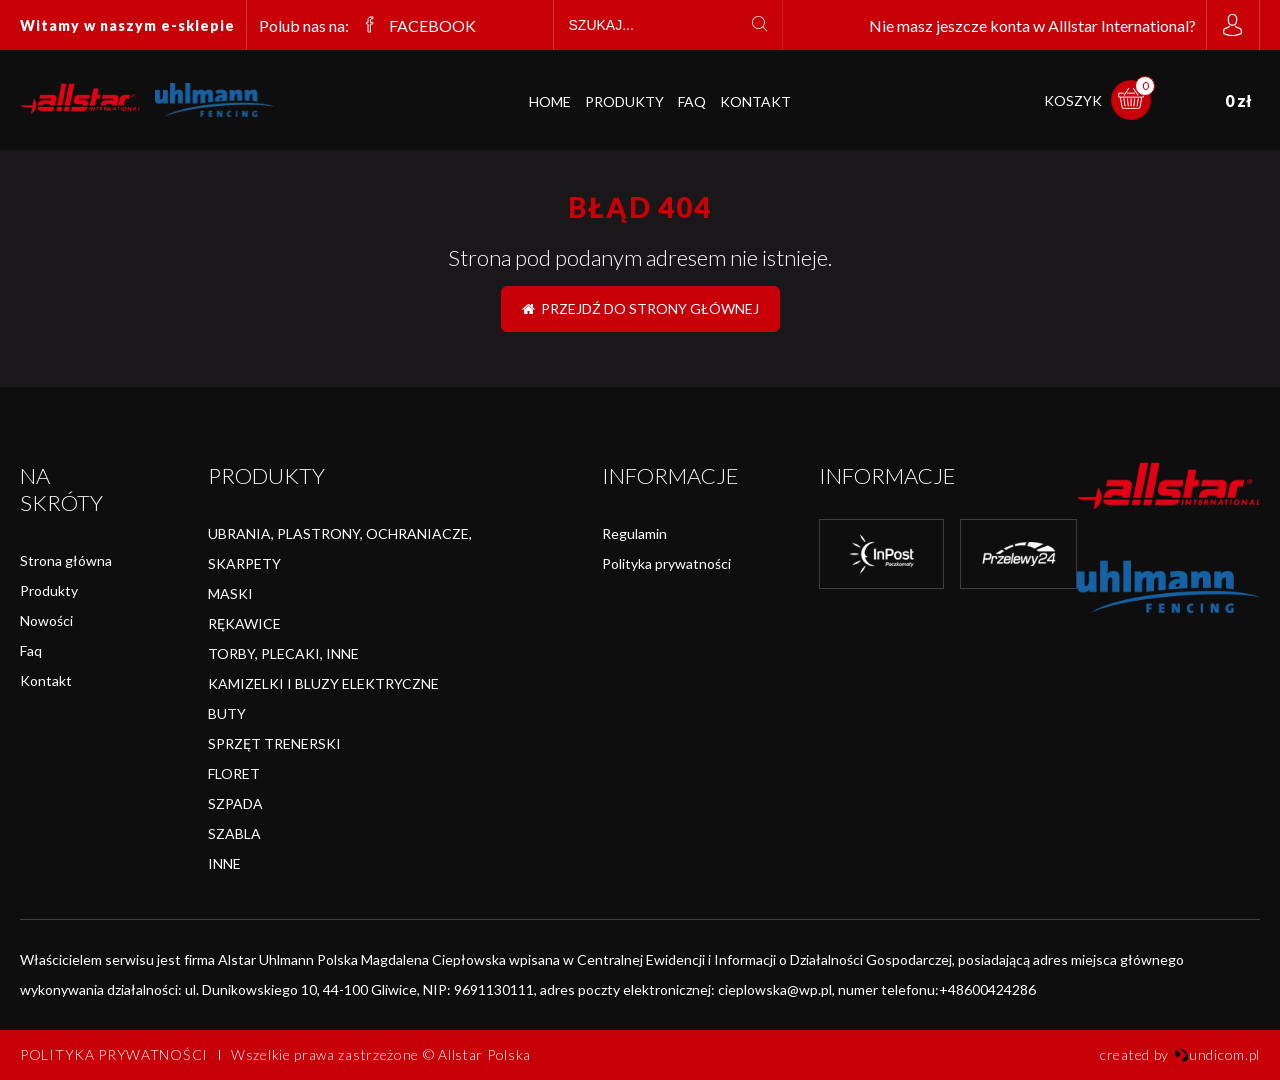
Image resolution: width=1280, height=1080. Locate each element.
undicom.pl (1217, 1054)
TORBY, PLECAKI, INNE (283, 653)
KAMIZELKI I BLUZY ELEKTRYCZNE (323, 683)
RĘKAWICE (244, 623)
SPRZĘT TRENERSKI (274, 743)
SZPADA (235, 803)
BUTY (227, 713)
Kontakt (755, 101)
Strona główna (66, 560)
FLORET (234, 773)
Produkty (624, 101)
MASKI (230, 593)
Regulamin (634, 533)
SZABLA (234, 833)
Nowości (46, 620)
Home (550, 101)
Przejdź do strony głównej (640, 308)
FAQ (692, 101)
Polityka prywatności (666, 563)
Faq (31, 650)
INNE (224, 863)
